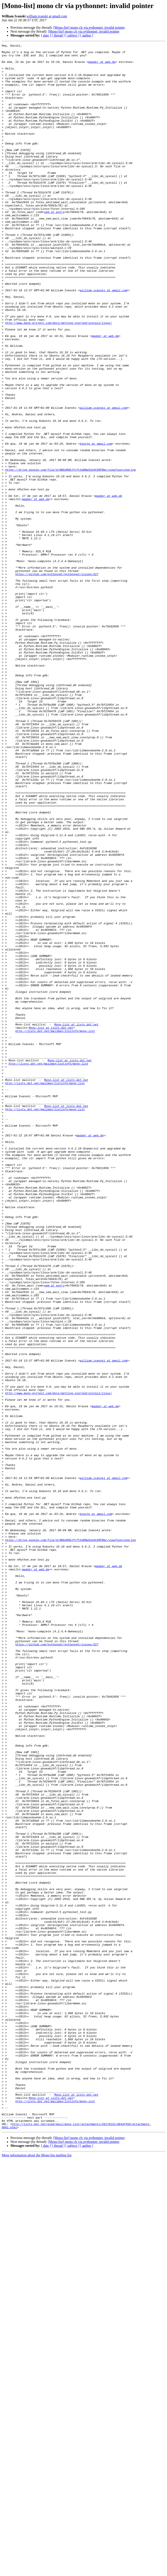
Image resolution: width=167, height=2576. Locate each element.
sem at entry (54, 246)
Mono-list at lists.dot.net (76, 1221)
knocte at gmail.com (96, 524)
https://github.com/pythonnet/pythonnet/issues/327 (56, 680)
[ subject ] (72, 35)
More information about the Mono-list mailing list (37, 2572)
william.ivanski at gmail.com (47, 16)
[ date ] (46, 35)
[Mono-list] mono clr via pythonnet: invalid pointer (89, 27)
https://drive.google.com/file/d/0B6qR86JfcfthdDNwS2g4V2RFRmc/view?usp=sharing (70, 555)
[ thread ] (58, 35)
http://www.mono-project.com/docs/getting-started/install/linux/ (58, 379)
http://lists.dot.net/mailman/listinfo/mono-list (55, 1229)
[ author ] (86, 35)
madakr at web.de (101, 66)
